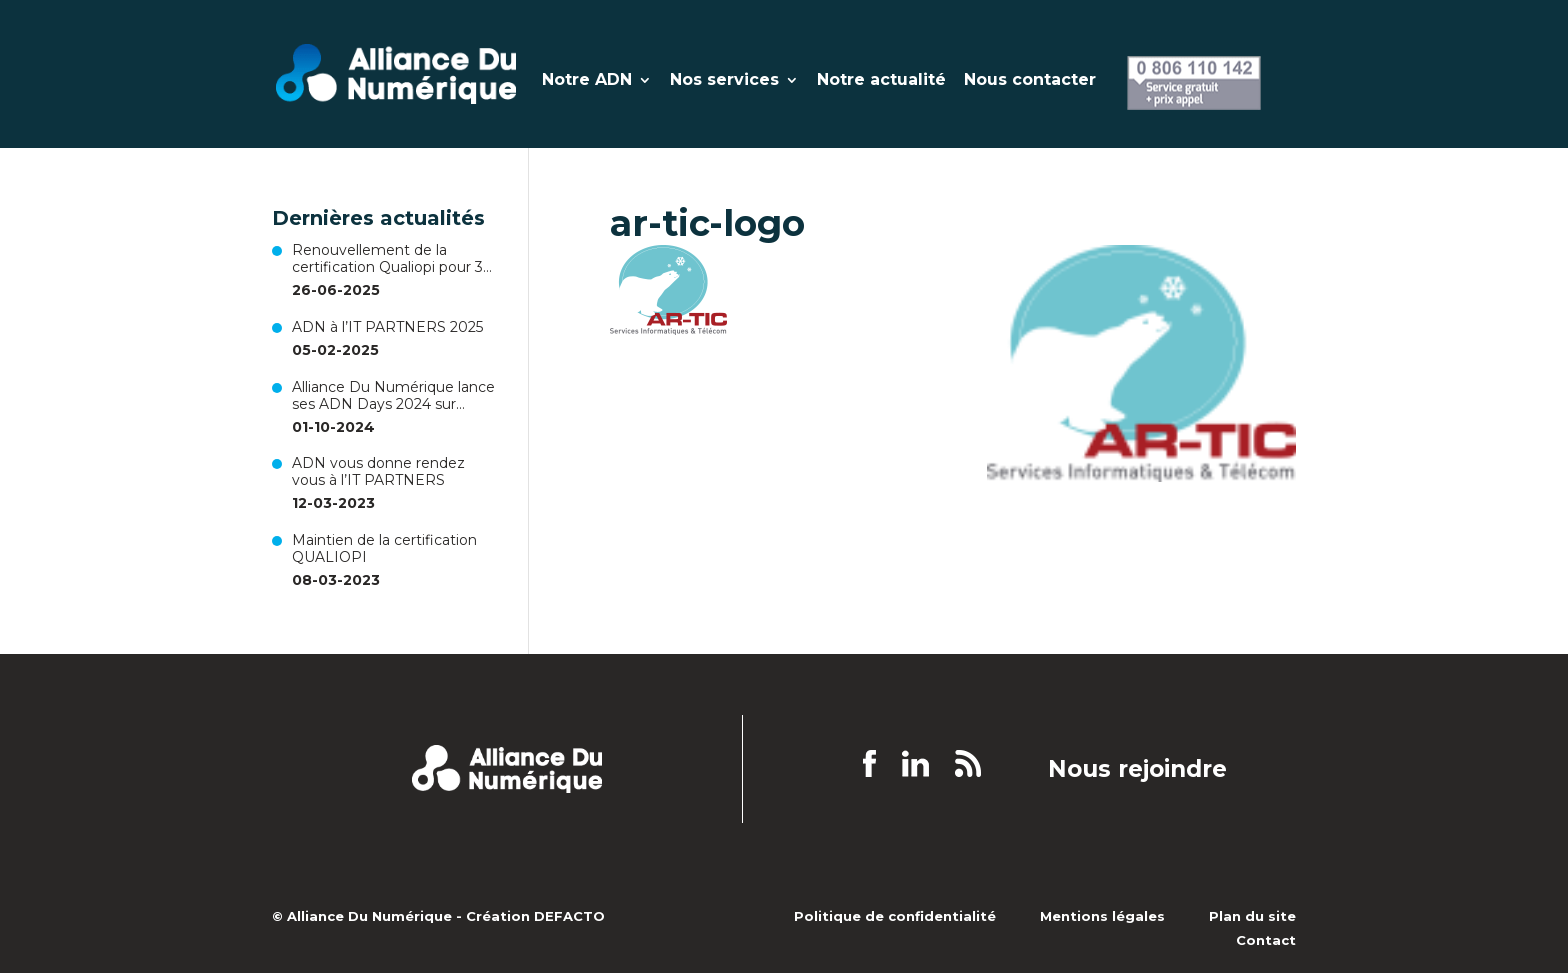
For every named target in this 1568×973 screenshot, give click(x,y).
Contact (1266, 940)
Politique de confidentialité (895, 916)
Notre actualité (881, 81)
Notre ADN (587, 81)
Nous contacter (1030, 81)
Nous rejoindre (1137, 770)
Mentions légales (1102, 916)
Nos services (724, 81)
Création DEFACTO (535, 916)
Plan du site (1252, 916)
